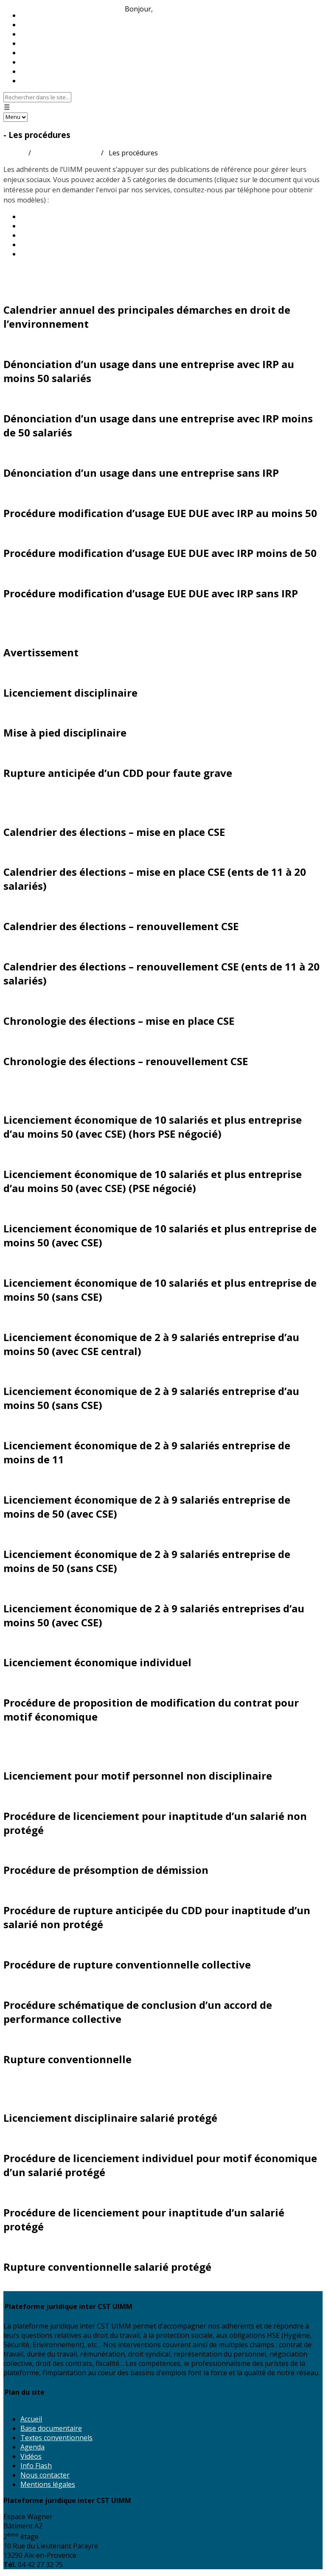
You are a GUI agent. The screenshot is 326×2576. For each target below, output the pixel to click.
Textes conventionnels (56, 2437)
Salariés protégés (38, 2080)
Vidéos (31, 2456)
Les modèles (40, 235)
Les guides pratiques (53, 216)
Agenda (32, 2447)
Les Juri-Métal (42, 226)
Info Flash (36, 2465)
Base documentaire (51, 2428)
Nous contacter (45, 80)
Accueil (14, 152)
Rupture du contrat (42, 1737)
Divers (16, 272)
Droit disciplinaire (38, 614)
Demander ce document (41, 289)
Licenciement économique (56, 1082)
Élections (21, 793)
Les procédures (45, 244)
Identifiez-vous (178, 9)
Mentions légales (47, 2484)
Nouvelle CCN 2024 (51, 254)
